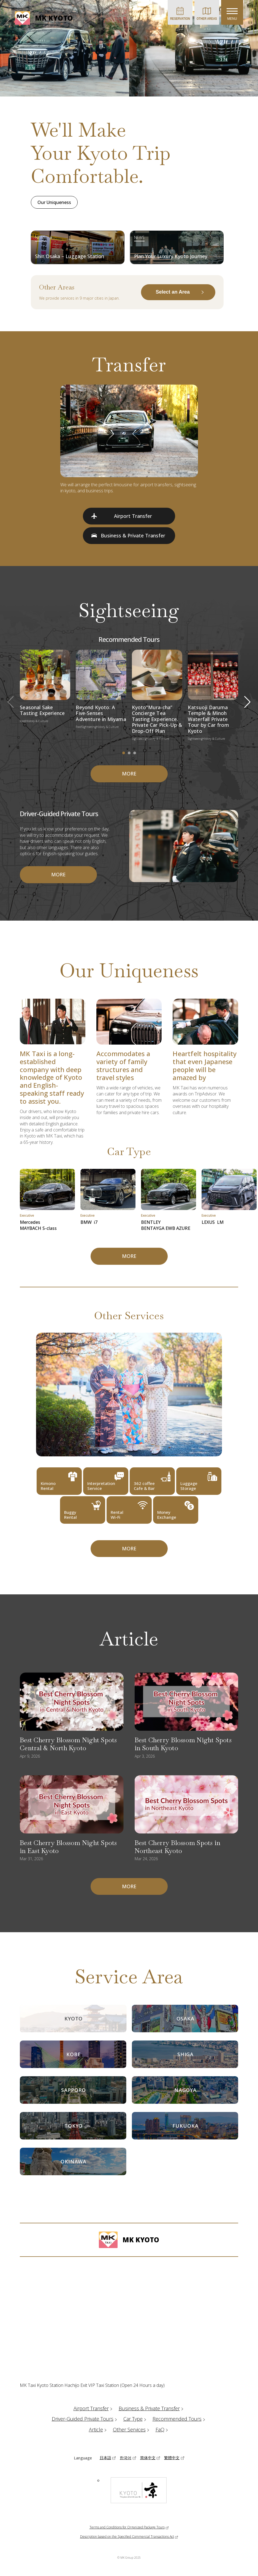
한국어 (125, 2457)
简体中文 (148, 2457)
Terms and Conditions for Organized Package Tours (127, 2527)
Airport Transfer (94, 2408)
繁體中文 (172, 2457)
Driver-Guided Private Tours (85, 2418)
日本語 (105, 2457)
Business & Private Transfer (152, 2408)
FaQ (162, 2429)
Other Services (132, 2429)
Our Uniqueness (54, 202)
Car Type (135, 2418)
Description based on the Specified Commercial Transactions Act (127, 2536)
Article (98, 2429)
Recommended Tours (180, 2418)
